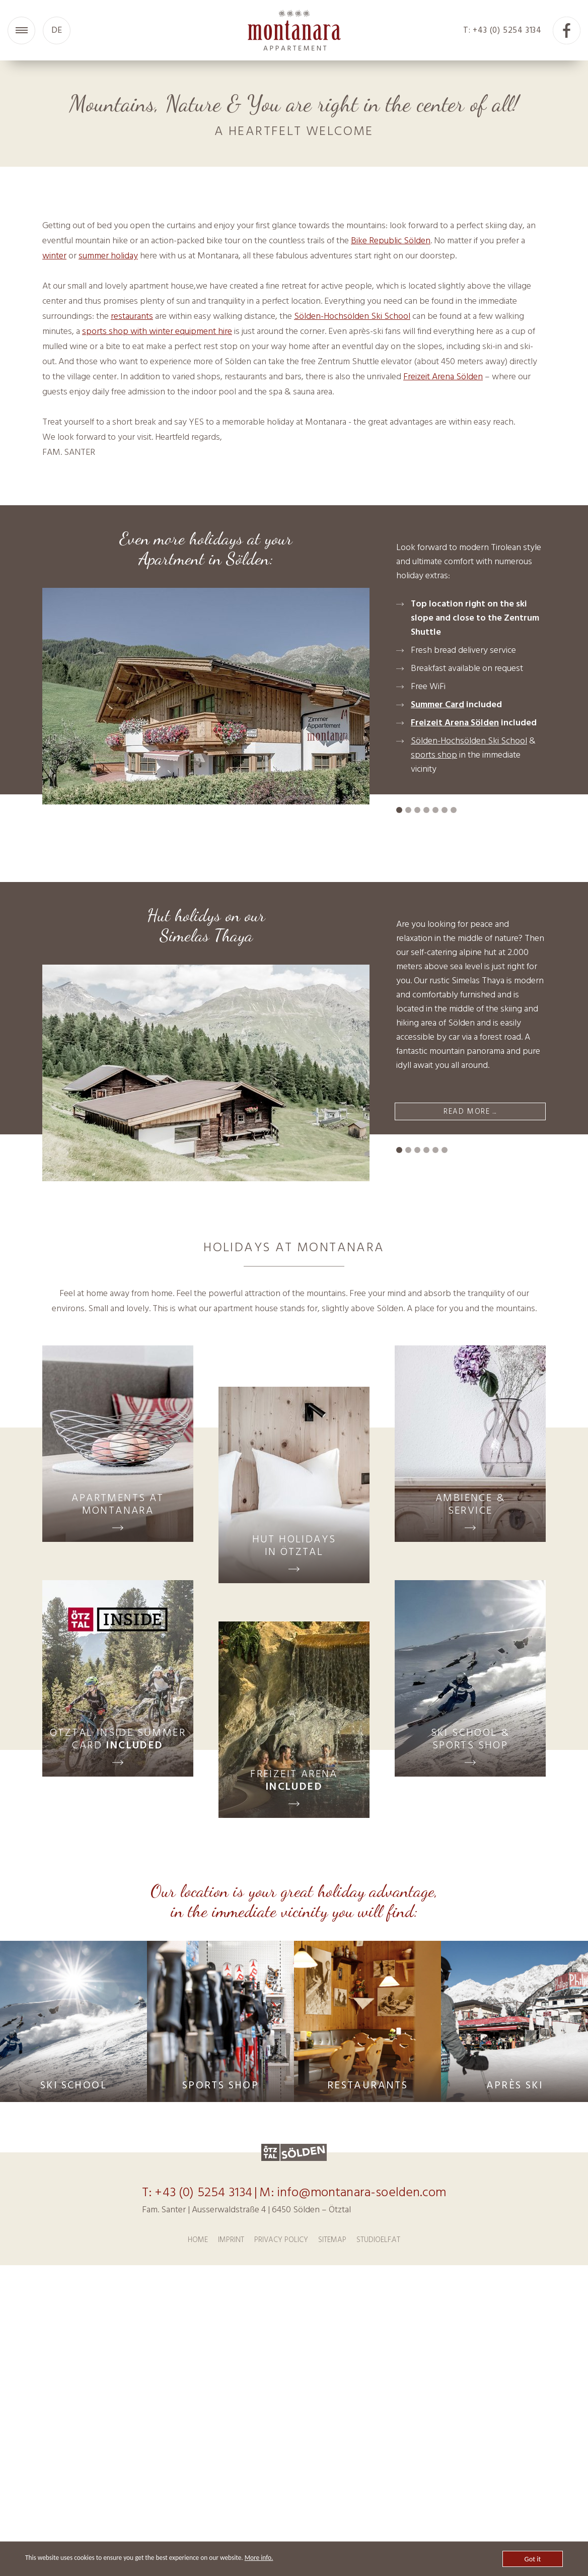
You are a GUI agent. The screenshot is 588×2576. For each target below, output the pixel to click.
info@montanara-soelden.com (361, 2468)
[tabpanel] (294, 198)
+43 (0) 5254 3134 (203, 2468)
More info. (277, 2558)
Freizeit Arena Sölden (443, 652)
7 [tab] (308, 326)
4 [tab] (280, 326)
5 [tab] (289, 326)
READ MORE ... (470, 1386)
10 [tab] (335, 326)
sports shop (434, 1030)
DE (56, 30)
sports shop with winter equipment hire (157, 606)
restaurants (132, 591)
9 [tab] (326, 326)
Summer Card (437, 980)
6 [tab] (299, 326)
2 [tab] (262, 326)
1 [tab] (253, 326)
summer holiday (108, 531)
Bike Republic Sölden (390, 516)
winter (54, 531)
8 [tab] (317, 326)
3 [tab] (271, 326)
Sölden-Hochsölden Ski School (352, 591)
